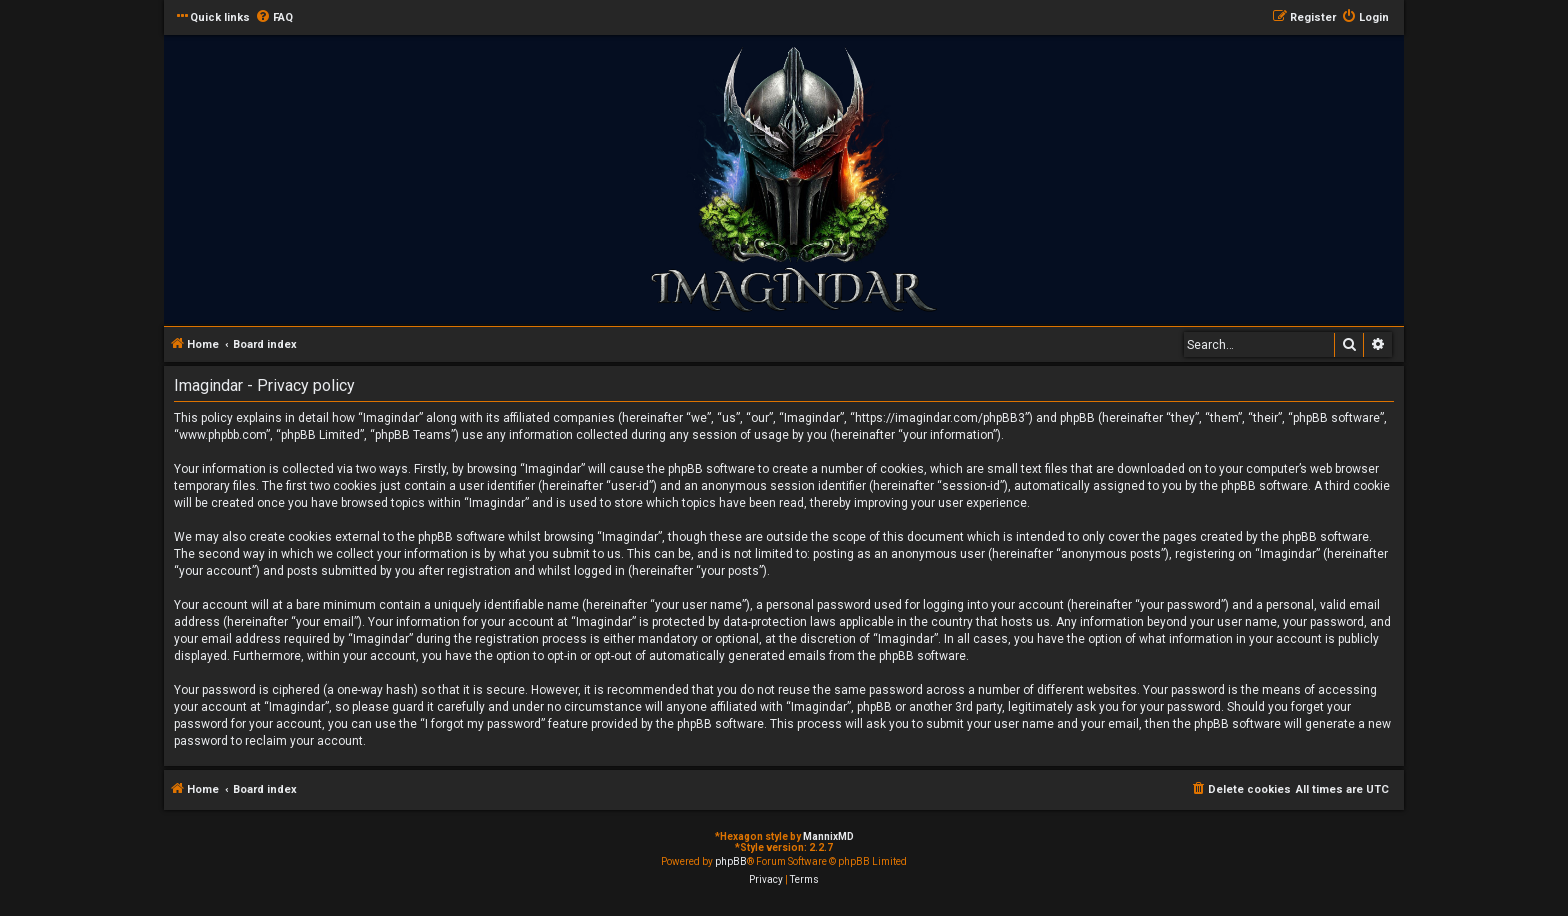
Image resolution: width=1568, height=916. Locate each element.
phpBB (731, 861)
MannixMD (828, 836)
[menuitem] (274, 18)
